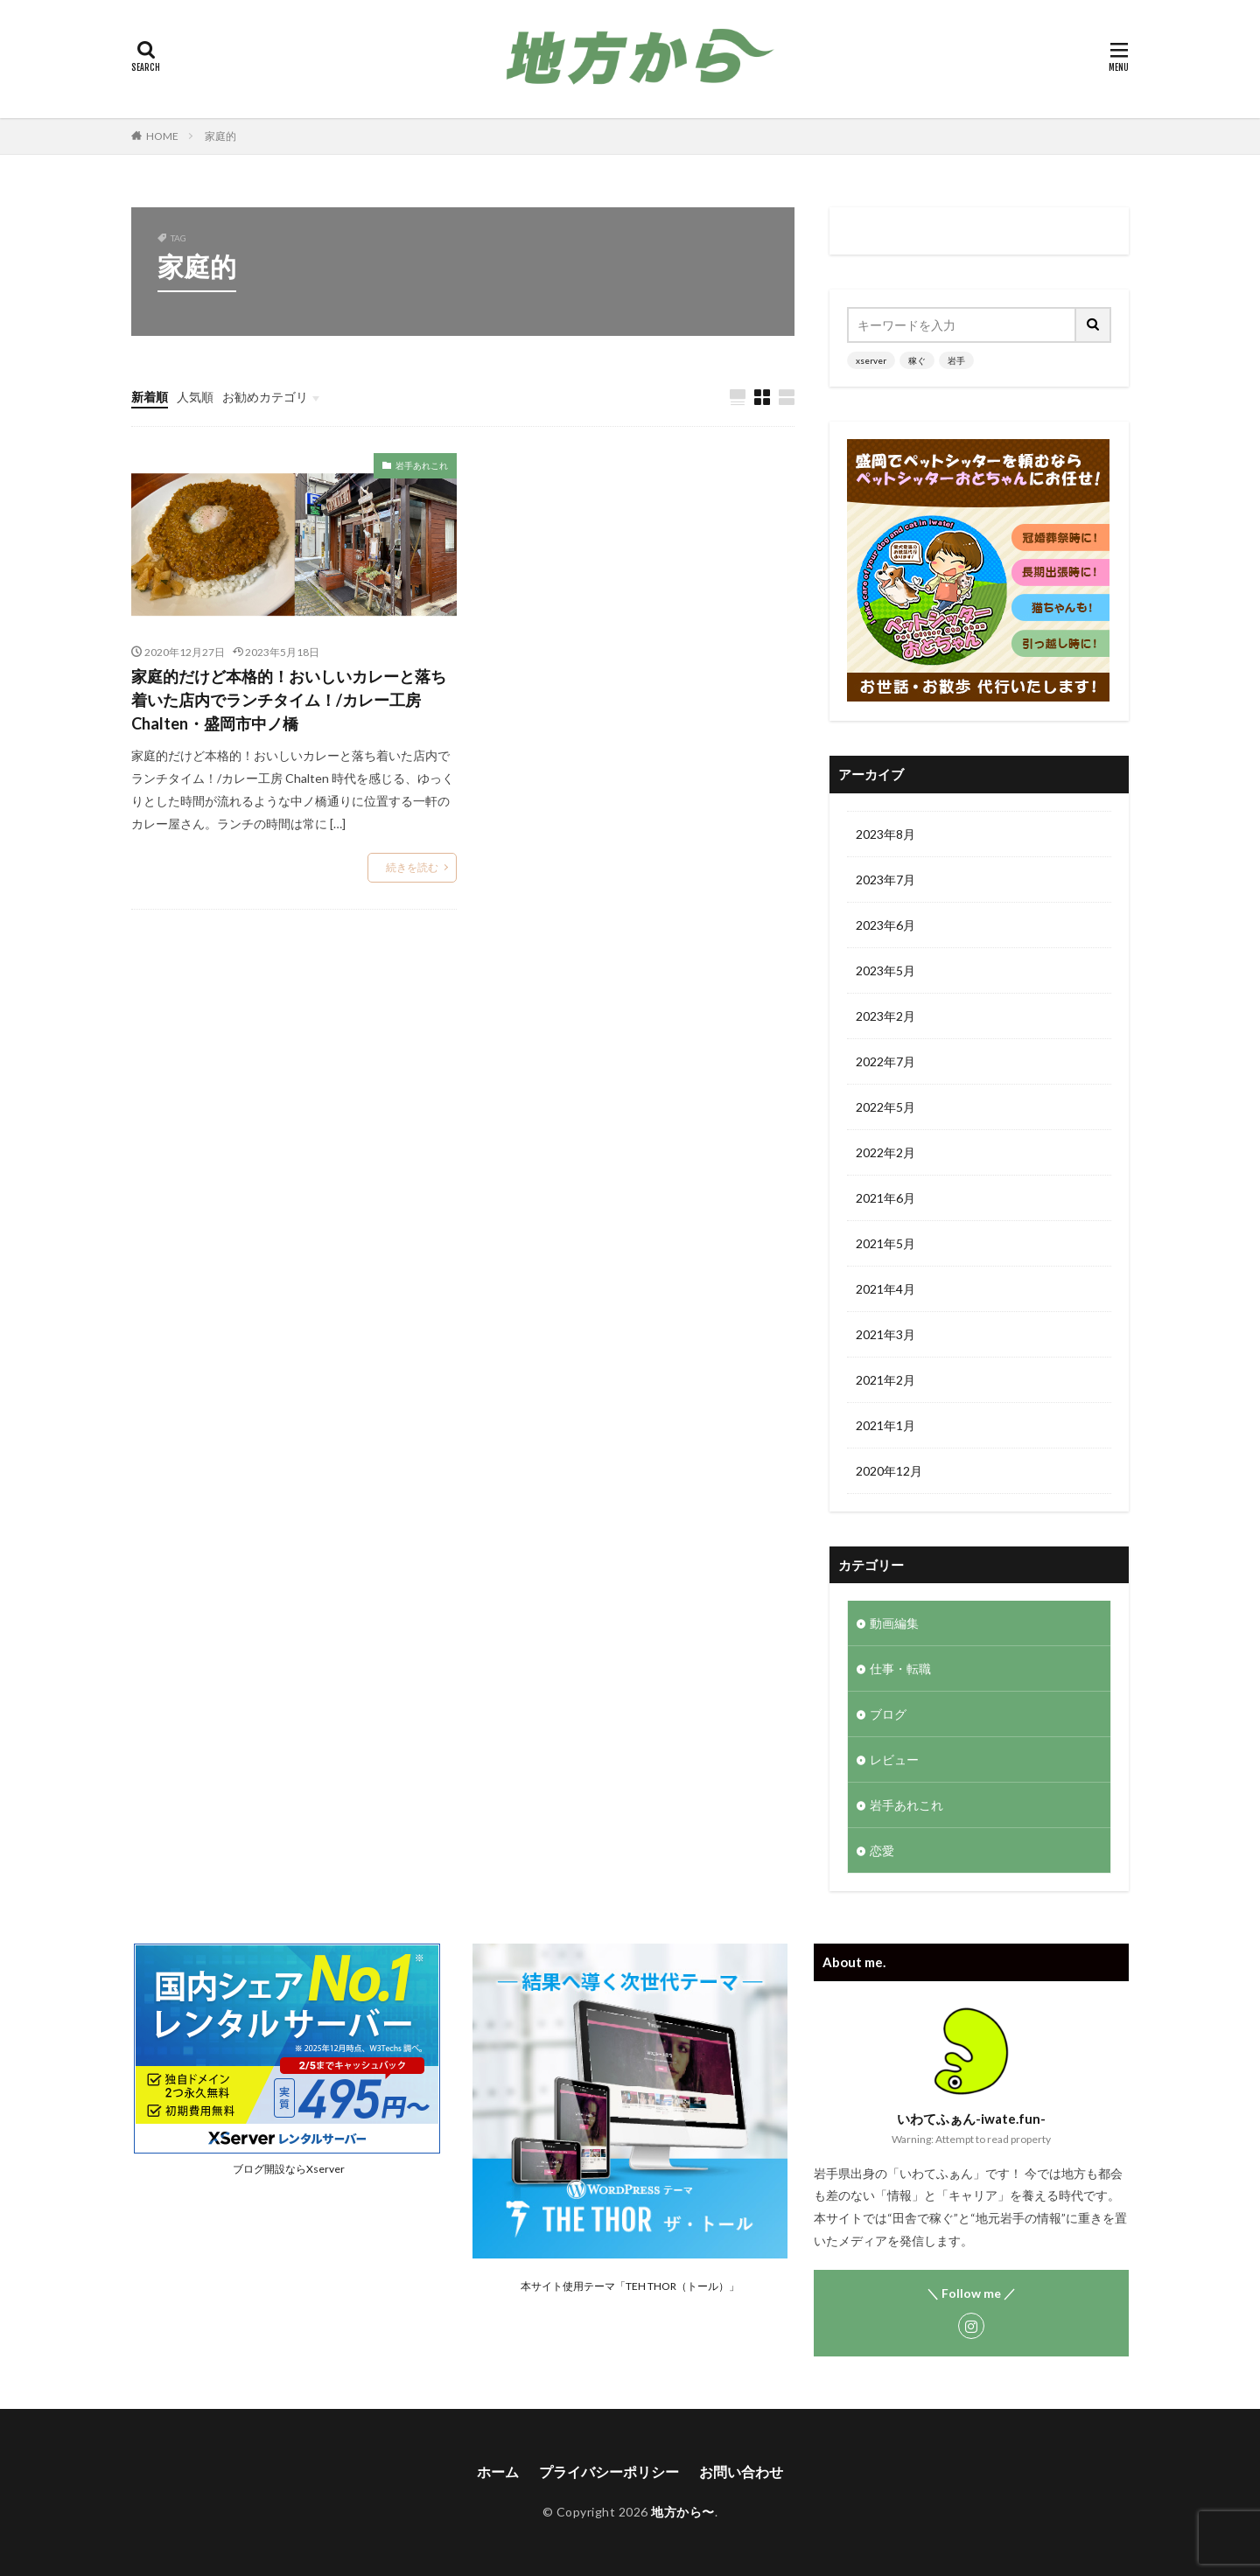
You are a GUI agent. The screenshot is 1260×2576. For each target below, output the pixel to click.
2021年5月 (885, 1243)
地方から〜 (683, 2511)
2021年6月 (885, 1197)
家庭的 (220, 136)
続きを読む (412, 867)
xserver (871, 360)
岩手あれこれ (422, 465)
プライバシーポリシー (609, 2471)
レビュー (894, 1759)
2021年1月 (885, 1425)
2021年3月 (885, 1334)
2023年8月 (885, 834)
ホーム (498, 2471)
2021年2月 (885, 1379)
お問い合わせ (741, 2471)
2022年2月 (885, 1152)
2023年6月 (885, 925)
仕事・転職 (900, 1668)
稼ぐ (917, 360)
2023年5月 (885, 970)
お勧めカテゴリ (265, 396)
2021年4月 (885, 1288)
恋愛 (882, 1850)
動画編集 (894, 1623)
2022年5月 (885, 1107)
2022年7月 (885, 1061)
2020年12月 (889, 1470)
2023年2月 (885, 1016)
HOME (162, 136)
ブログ (888, 1714)
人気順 (195, 396)
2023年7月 (885, 879)
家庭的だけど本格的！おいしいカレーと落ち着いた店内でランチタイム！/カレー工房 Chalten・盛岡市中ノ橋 (288, 700)
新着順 (149, 396)
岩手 (956, 360)
